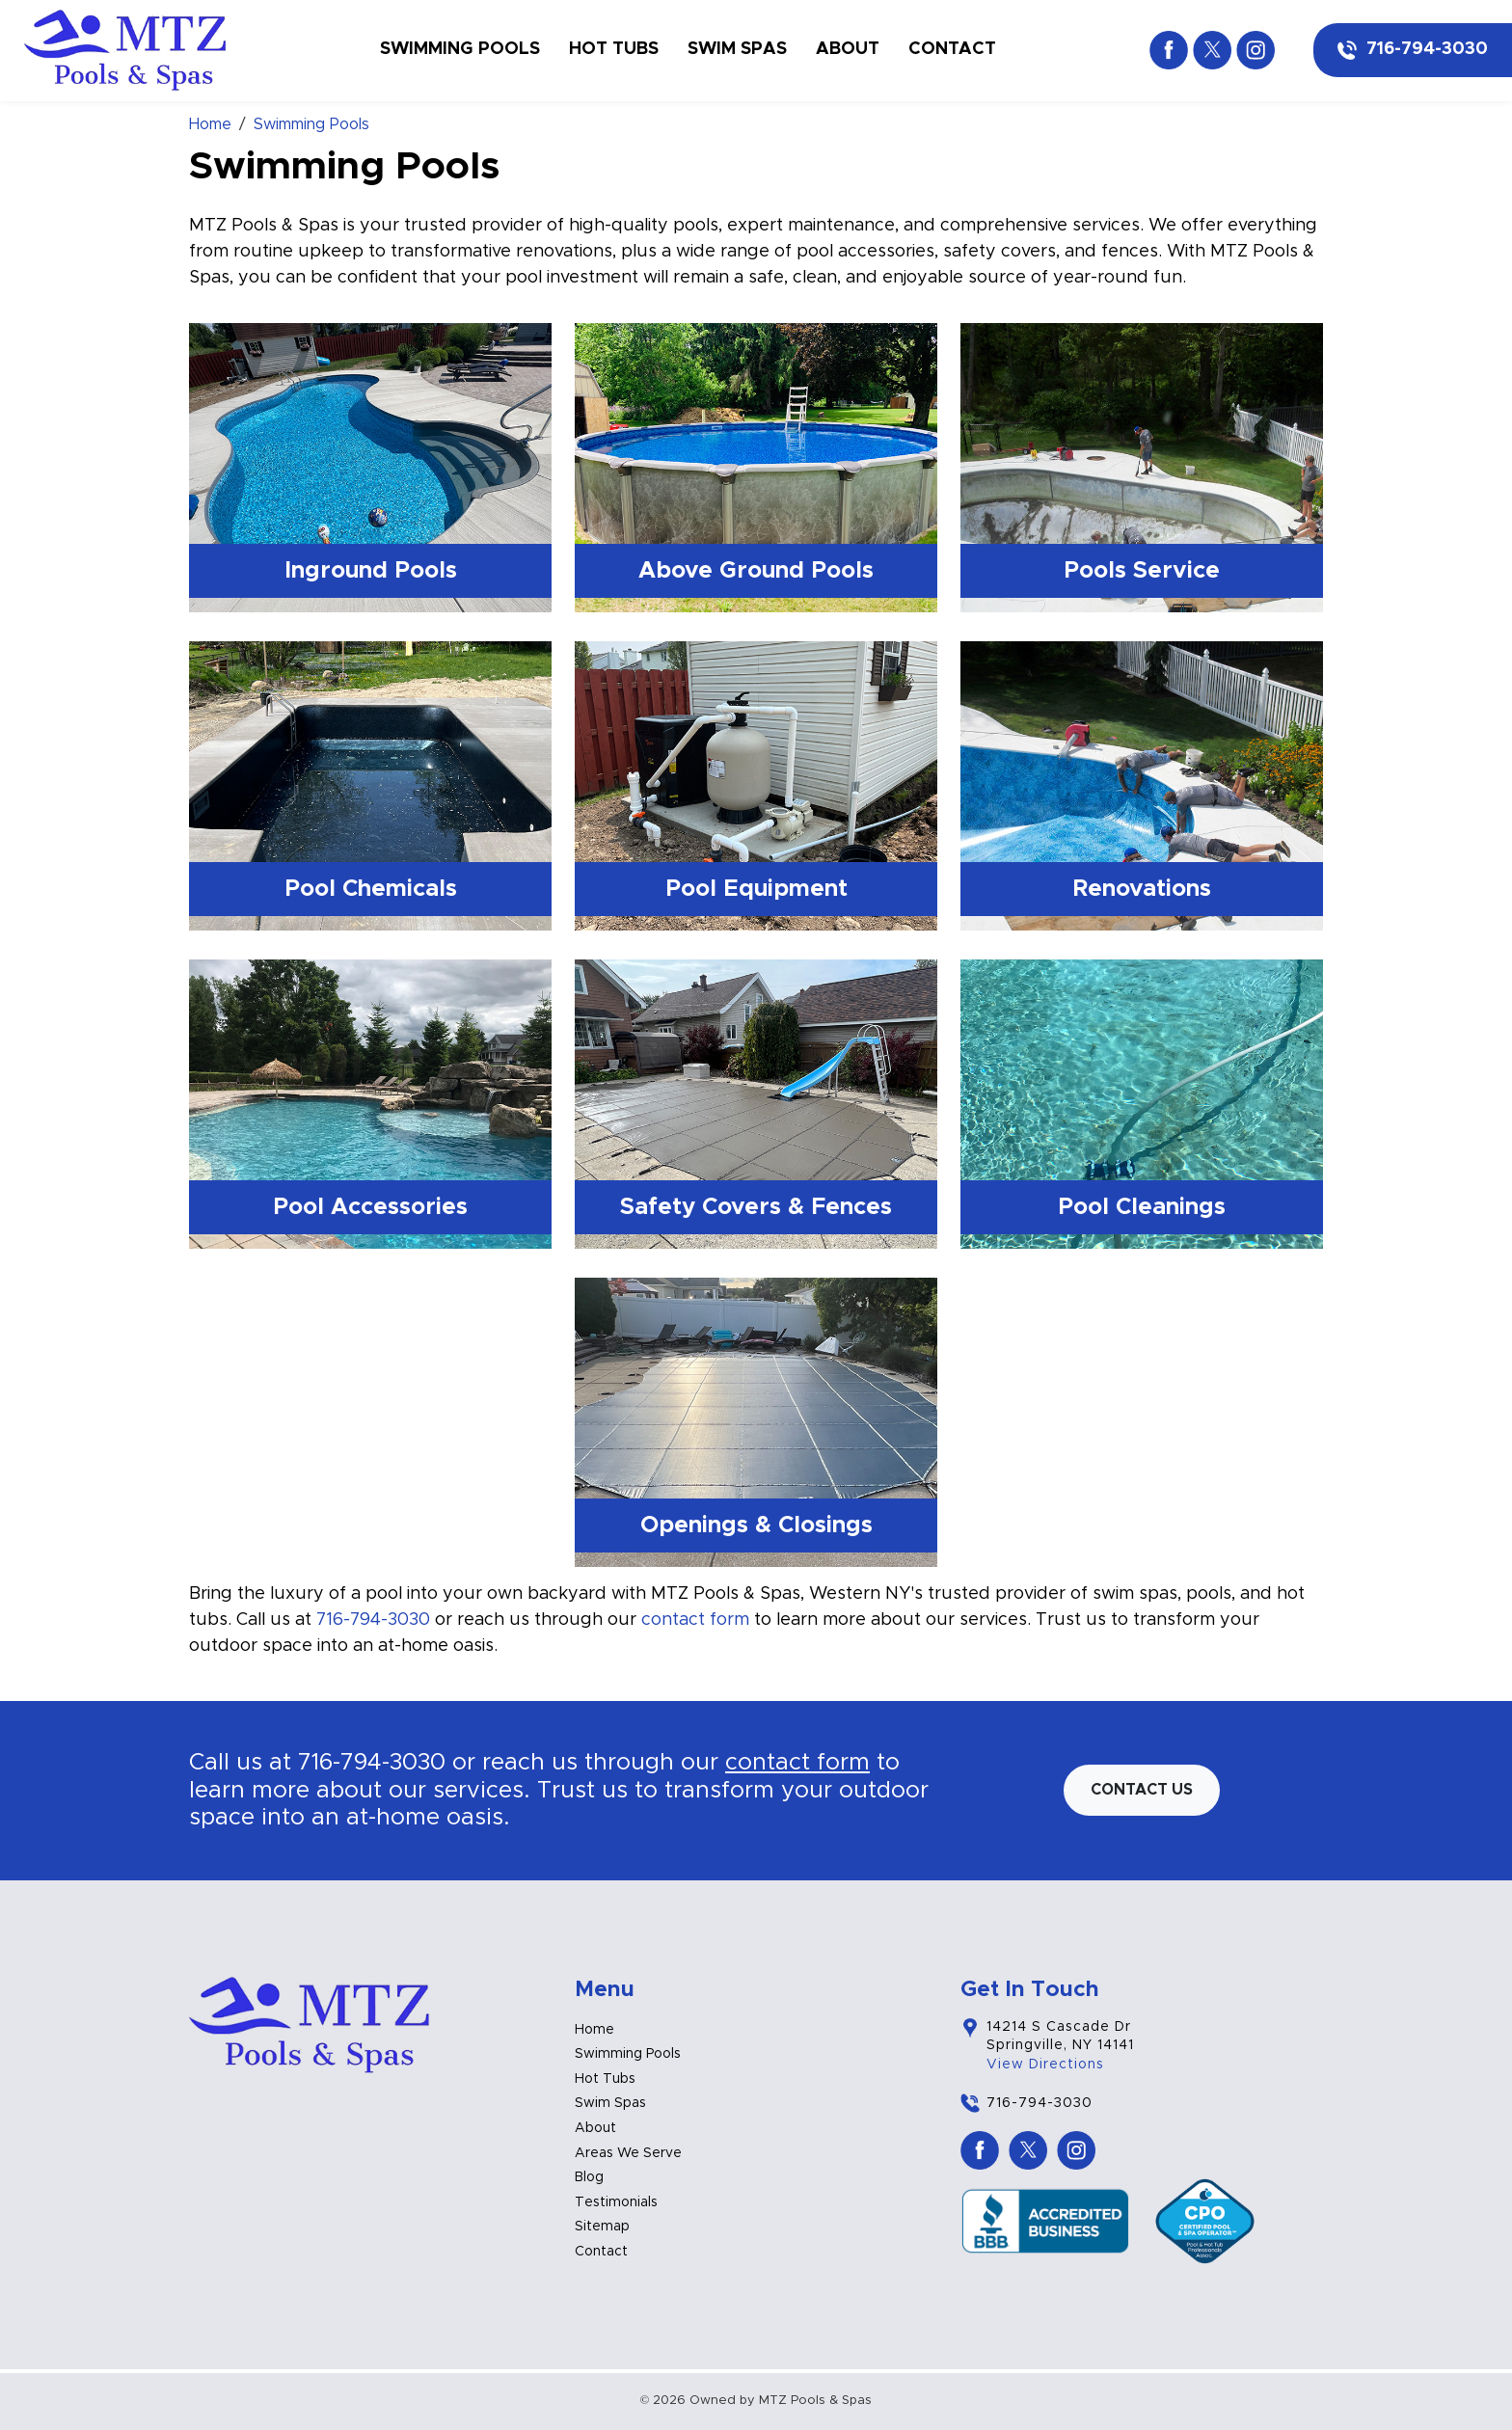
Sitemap (602, 2226)
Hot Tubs (614, 49)
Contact (952, 49)
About (847, 49)
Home (594, 2030)
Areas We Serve (628, 2153)
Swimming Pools (460, 49)
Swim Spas (737, 49)
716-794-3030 (1427, 49)
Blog (589, 2177)
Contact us (1142, 1789)
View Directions (1045, 2064)
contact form (695, 1620)
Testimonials (616, 2202)
